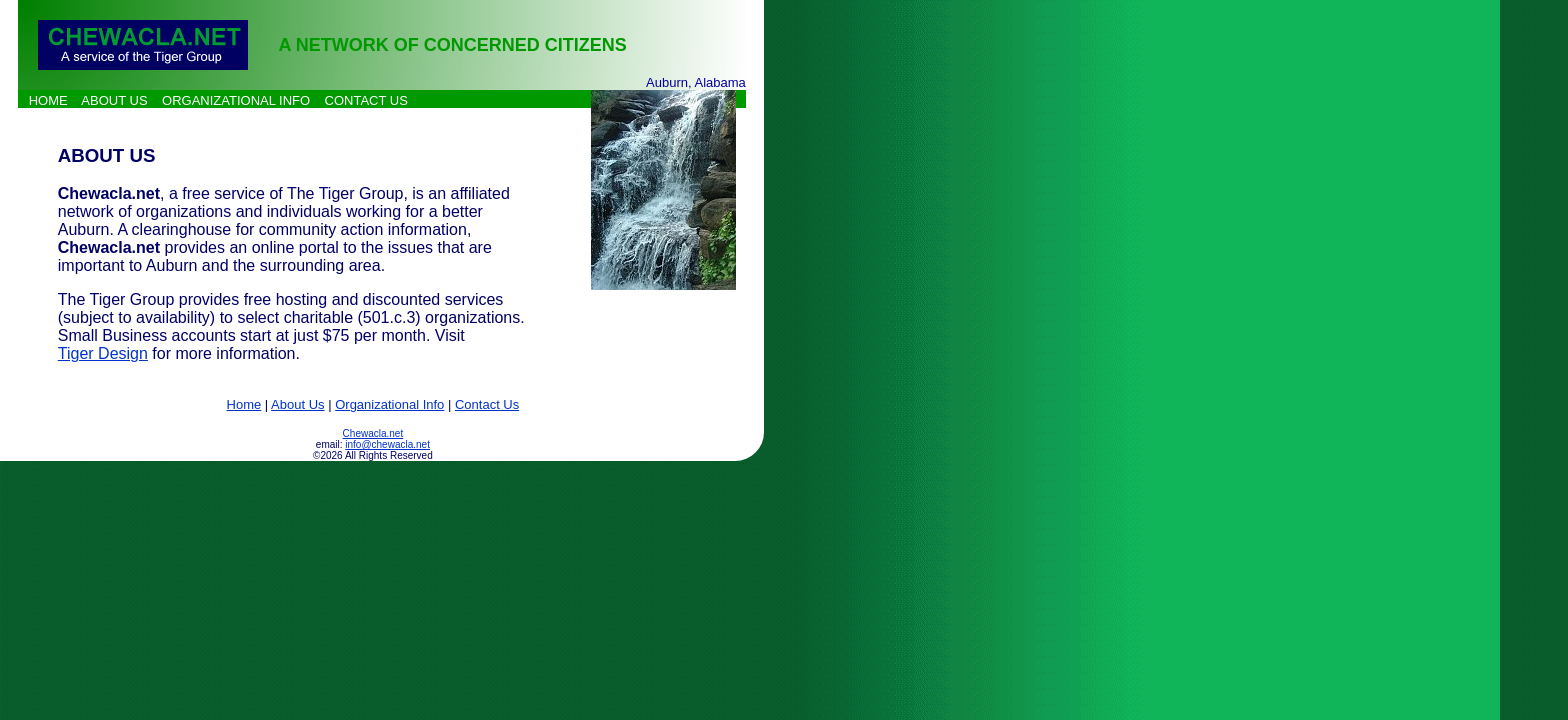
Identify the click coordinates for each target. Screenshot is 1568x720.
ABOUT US (114, 100)
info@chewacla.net (387, 444)
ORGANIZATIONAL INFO (236, 100)
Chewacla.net (373, 433)
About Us (297, 404)
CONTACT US (366, 100)
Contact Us (487, 404)
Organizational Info (389, 404)
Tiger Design (103, 353)
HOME (48, 100)
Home (244, 404)
